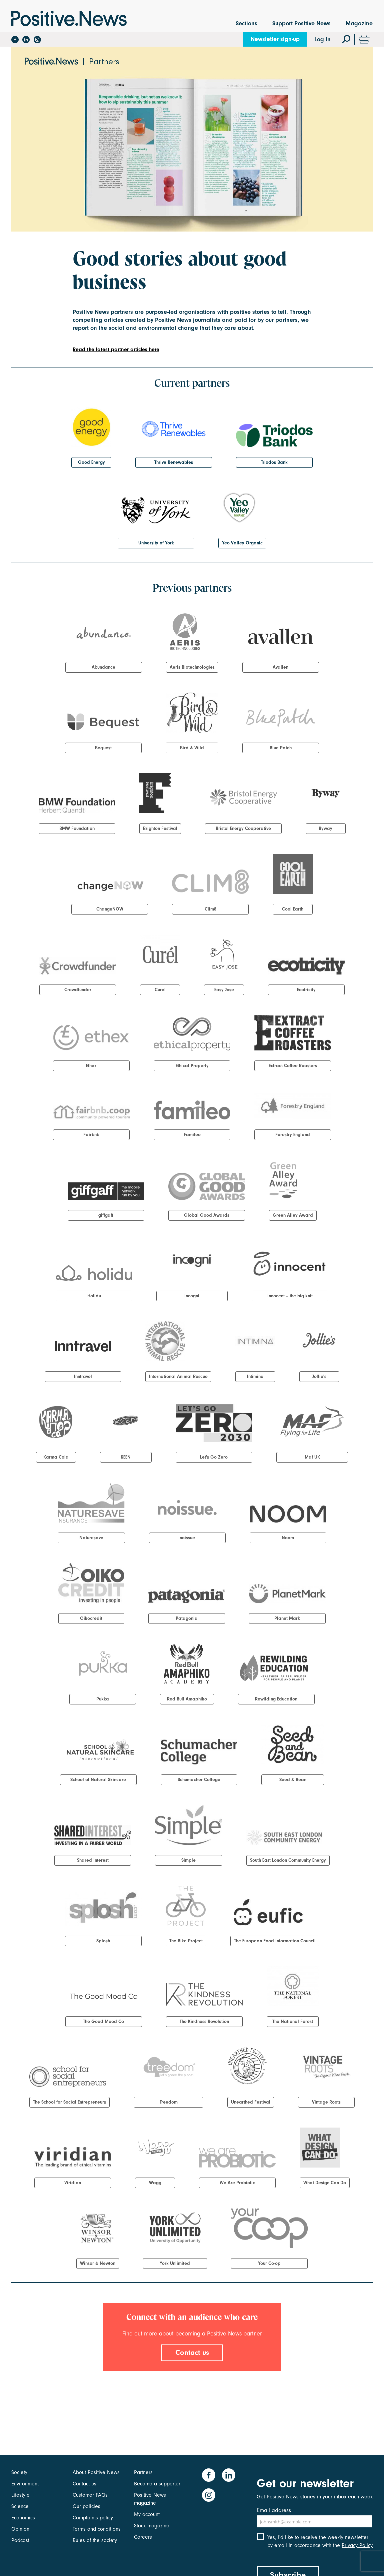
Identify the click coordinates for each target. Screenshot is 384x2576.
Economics (23, 2518)
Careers (143, 2537)
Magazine (359, 23)
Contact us (192, 2352)
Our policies (86, 2506)
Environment (25, 2484)
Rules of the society (95, 2540)
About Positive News (96, 2472)
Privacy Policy (357, 2545)
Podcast (20, 2540)
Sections (246, 23)
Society (19, 2472)
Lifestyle (20, 2495)
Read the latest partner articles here (116, 349)
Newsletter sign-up (275, 39)
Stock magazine (151, 2526)
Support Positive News (301, 23)
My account (147, 2514)
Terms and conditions (97, 2529)
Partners (143, 2472)
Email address (274, 2510)
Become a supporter (157, 2484)
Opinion (20, 2529)
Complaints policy (93, 2518)
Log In (322, 39)
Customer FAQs (90, 2495)
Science (20, 2506)
